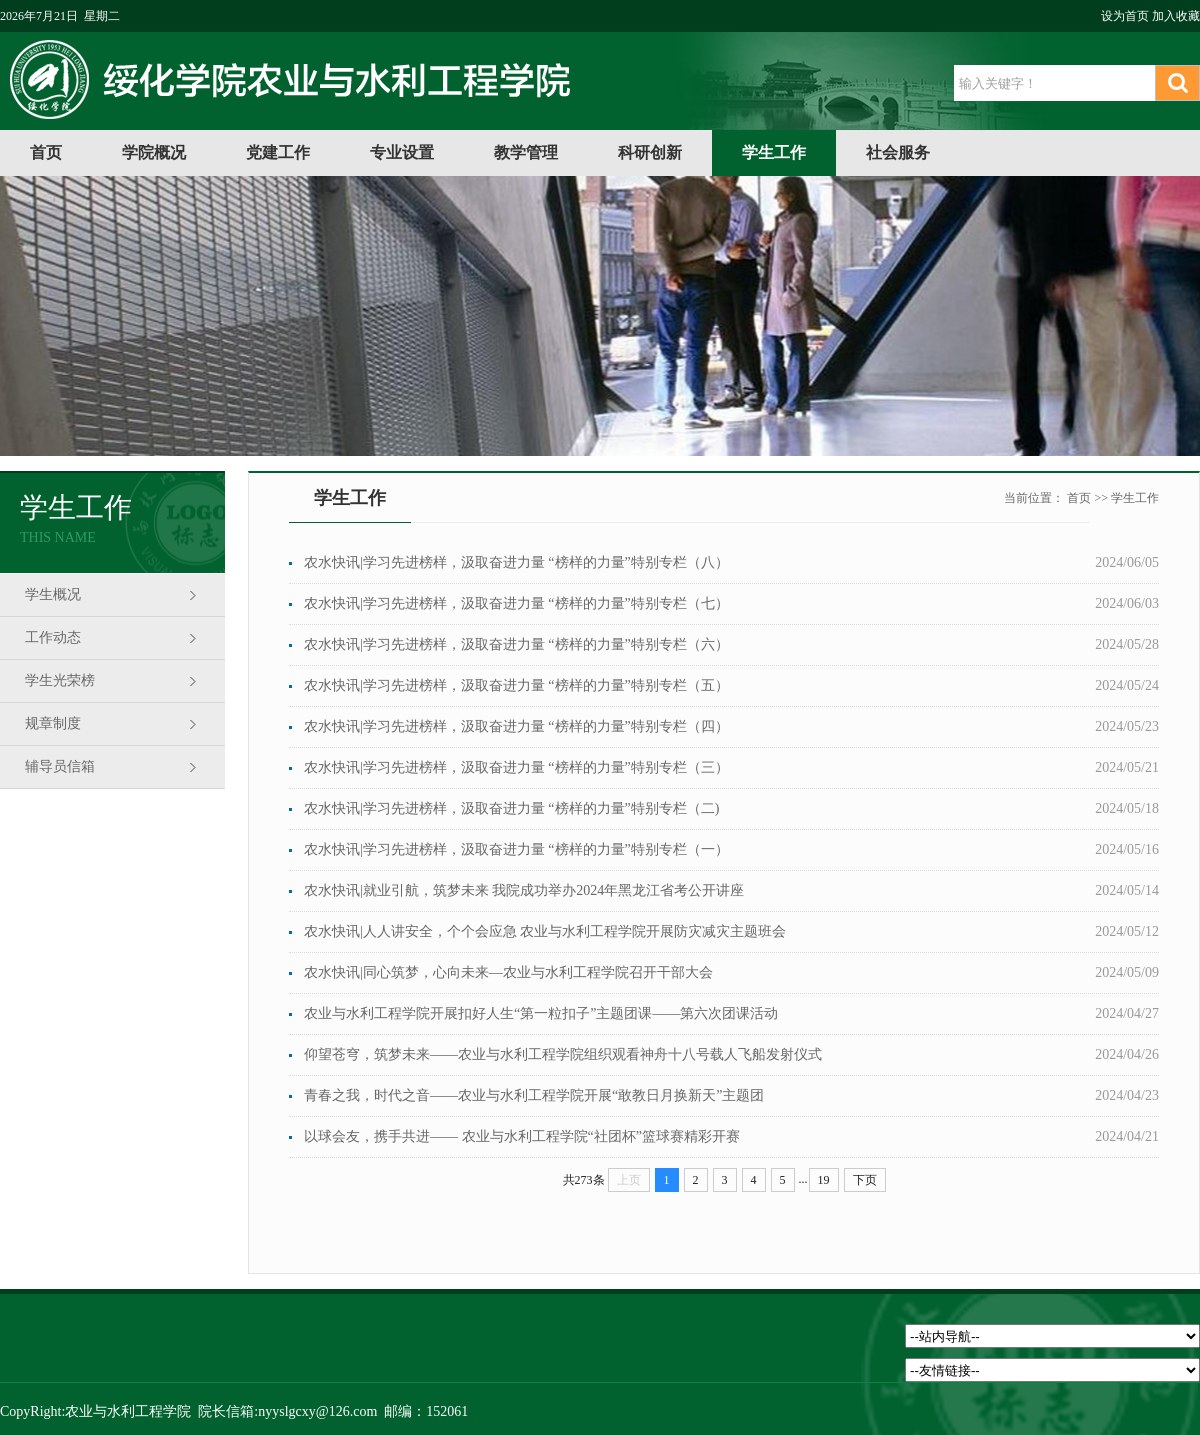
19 (824, 1180)
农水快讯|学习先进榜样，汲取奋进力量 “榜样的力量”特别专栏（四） (516, 726)
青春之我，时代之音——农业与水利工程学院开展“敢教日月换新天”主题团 (534, 1095)
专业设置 (402, 152)
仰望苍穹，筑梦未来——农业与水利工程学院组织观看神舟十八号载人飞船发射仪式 (563, 1054)
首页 (46, 152)
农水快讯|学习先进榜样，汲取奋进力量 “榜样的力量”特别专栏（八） (516, 562)
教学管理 (526, 152)
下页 (865, 1180)
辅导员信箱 (60, 766)
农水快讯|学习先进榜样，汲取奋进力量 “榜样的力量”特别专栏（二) (511, 808)
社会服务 (898, 152)
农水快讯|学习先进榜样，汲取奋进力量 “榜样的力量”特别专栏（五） (516, 685)
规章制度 (53, 723)
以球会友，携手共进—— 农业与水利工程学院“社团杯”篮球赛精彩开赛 (522, 1136)
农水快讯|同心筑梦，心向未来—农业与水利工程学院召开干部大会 (508, 972)
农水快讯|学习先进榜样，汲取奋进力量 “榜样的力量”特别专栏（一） (516, 849)
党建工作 (278, 152)
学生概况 (53, 594)
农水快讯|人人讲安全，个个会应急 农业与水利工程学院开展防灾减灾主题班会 (545, 931)
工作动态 (53, 637)
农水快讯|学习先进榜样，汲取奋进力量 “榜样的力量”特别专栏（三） (516, 767)
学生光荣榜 (60, 680)
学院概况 (154, 152)
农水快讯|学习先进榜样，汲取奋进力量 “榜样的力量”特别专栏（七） (516, 603)
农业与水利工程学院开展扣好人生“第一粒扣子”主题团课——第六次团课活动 (541, 1013)
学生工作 (774, 152)
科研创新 (650, 152)
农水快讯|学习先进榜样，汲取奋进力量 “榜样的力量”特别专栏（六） (516, 644)
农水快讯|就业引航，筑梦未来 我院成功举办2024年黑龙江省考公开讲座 (524, 890)
